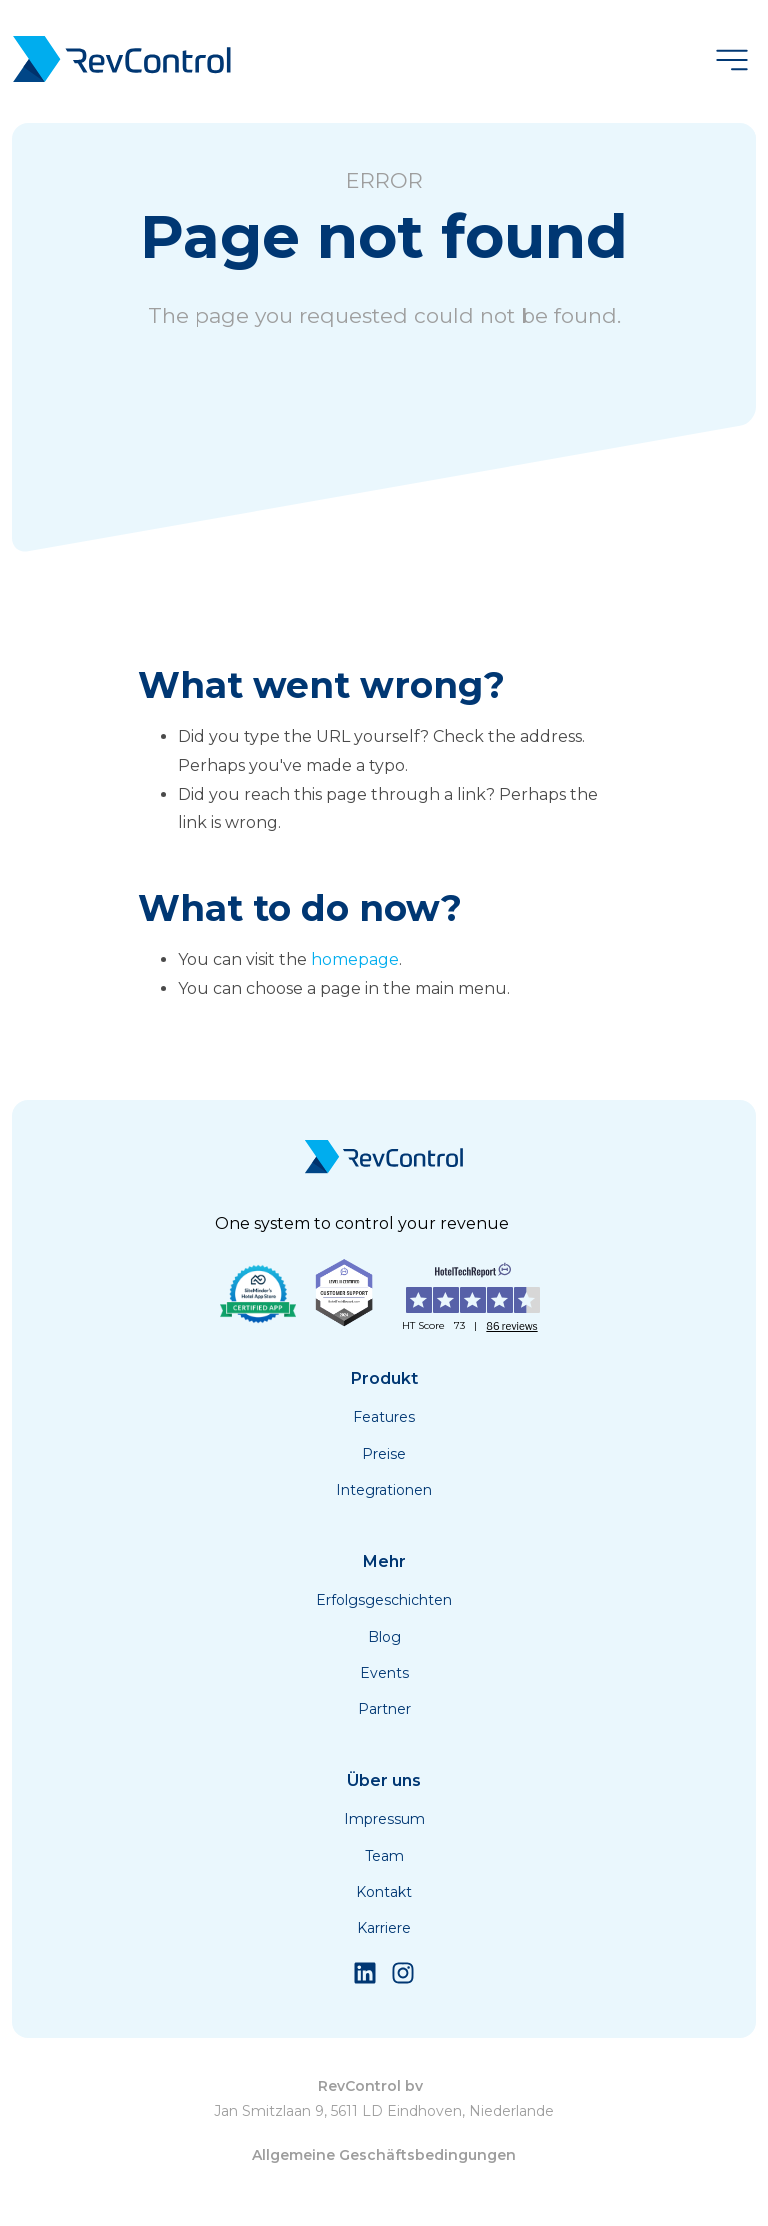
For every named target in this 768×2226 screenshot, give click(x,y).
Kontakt (384, 1892)
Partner (384, 1709)
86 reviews (511, 1326)
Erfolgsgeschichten (384, 1600)
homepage (355, 959)
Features (384, 1417)
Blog (384, 1637)
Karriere (384, 1928)
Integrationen (384, 1490)
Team (384, 1856)
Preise (384, 1454)
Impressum (384, 1819)
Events (384, 1673)
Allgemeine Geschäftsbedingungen (384, 2155)
